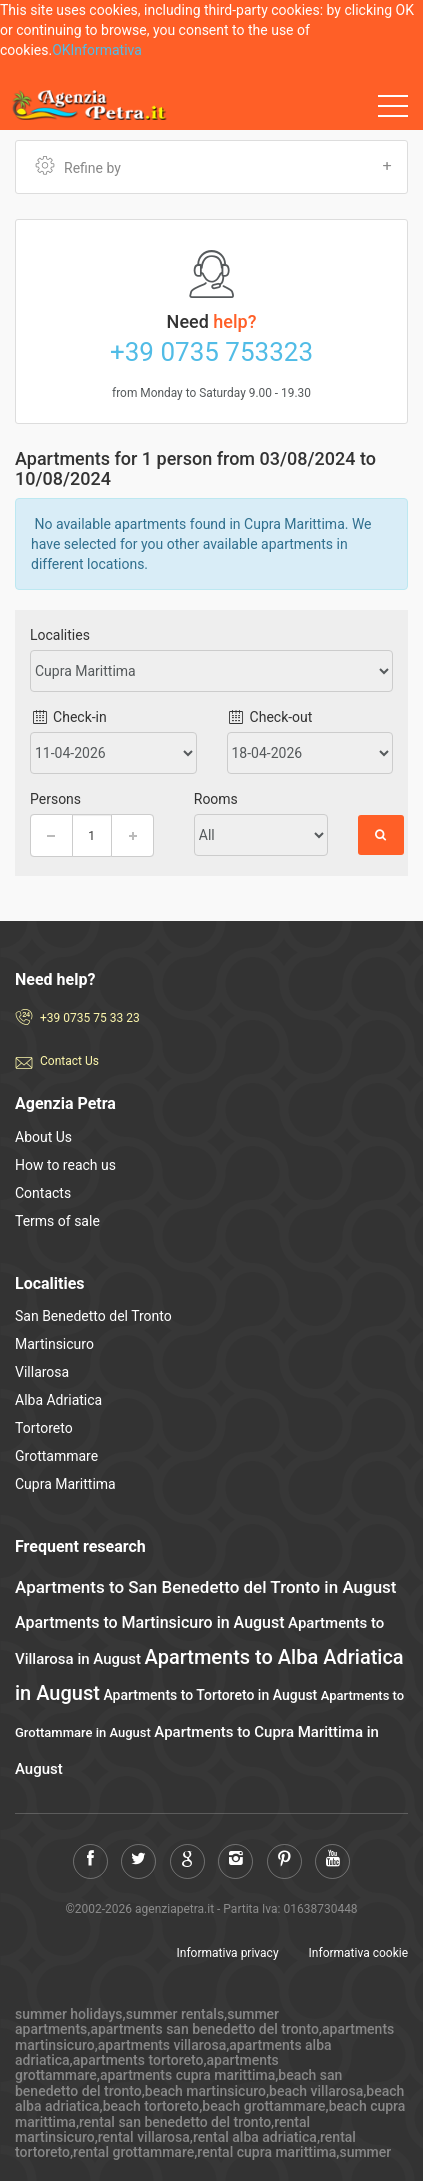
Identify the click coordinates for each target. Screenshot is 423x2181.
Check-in (68, 717)
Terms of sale (57, 1221)
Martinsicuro (54, 1344)
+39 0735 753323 (211, 352)
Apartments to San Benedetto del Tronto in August (206, 1587)
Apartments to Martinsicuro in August (150, 1622)
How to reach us (65, 1165)
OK (61, 50)
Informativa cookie (358, 1953)
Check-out (270, 717)
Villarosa (42, 1372)
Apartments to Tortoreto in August (210, 1695)
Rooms (216, 799)
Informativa (106, 50)
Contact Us (69, 1061)
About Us (43, 1137)
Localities (60, 635)
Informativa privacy (228, 1953)
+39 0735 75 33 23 (90, 1018)
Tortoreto (44, 1428)
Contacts (43, 1193)
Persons (55, 799)
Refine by (214, 167)
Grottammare (56, 1456)
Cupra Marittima (65, 1484)
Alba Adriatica (58, 1400)
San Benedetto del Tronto (93, 1316)
